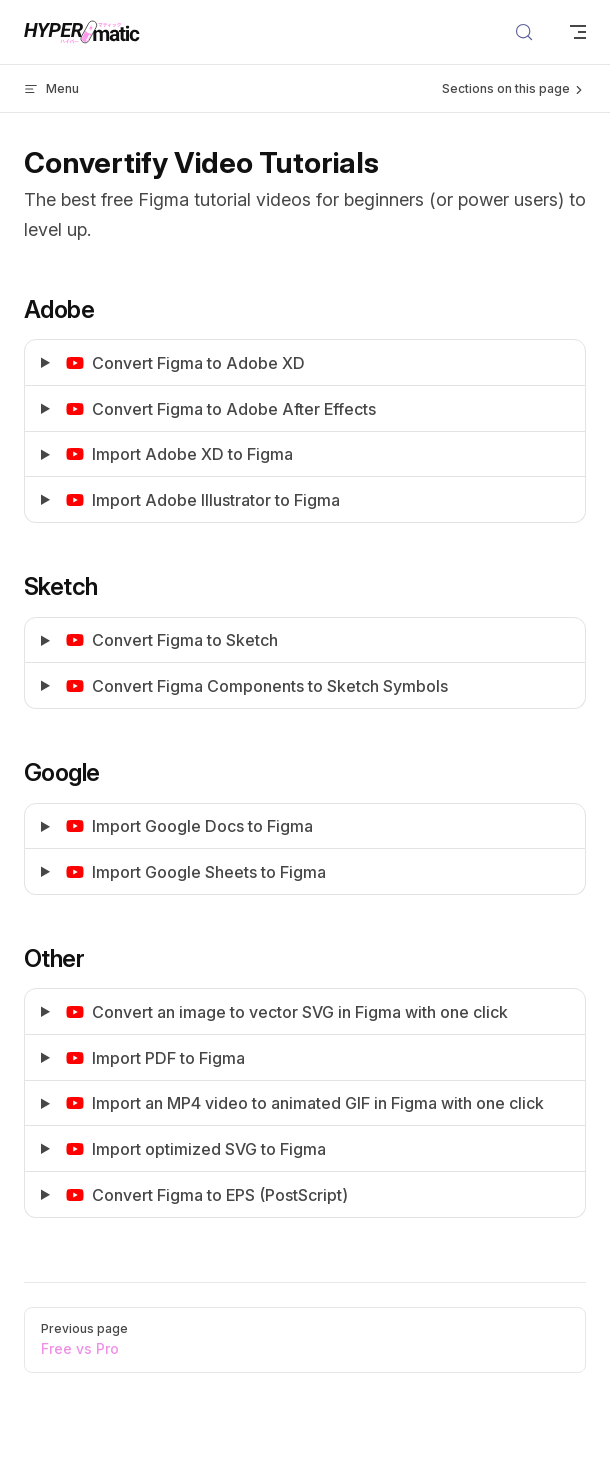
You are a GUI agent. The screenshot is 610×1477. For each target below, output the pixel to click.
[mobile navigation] (578, 32)
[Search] (524, 32)
